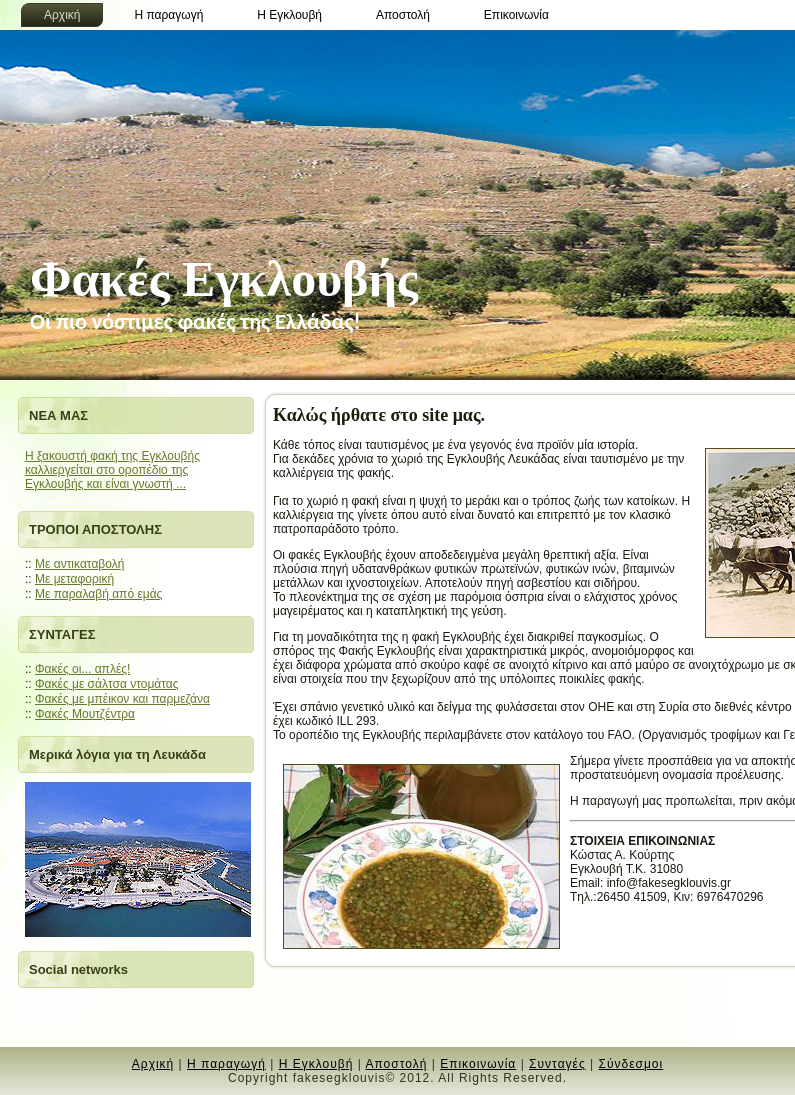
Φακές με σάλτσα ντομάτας (107, 684)
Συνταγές (557, 1064)
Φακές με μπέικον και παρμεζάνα (122, 699)
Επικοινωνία (478, 1064)
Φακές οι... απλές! (82, 669)
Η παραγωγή (226, 1064)
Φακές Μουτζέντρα (85, 714)
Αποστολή (396, 1064)
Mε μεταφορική (74, 579)
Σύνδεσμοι (631, 1064)
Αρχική (153, 1064)
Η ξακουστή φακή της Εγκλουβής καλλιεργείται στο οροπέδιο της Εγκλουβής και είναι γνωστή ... (112, 470)
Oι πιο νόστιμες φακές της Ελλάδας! (195, 321)
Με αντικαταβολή (79, 564)
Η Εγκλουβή (316, 1064)
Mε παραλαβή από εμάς (98, 594)
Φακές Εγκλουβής (224, 279)
